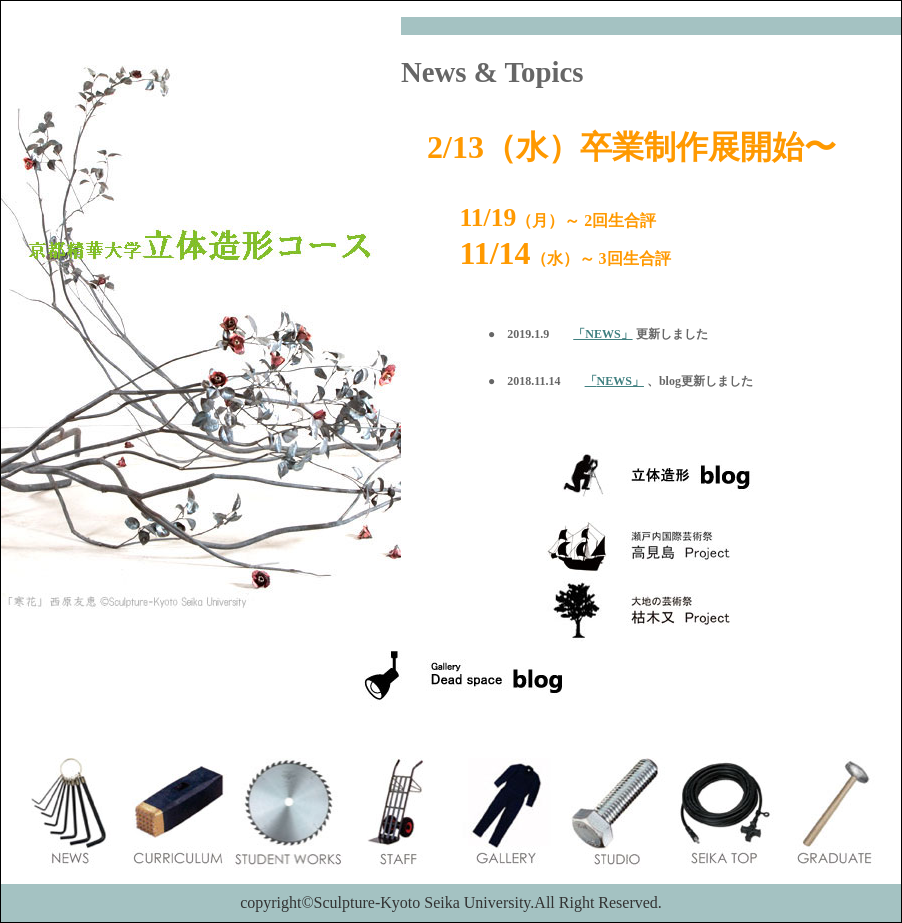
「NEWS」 (602, 334)
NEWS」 (620, 381)
